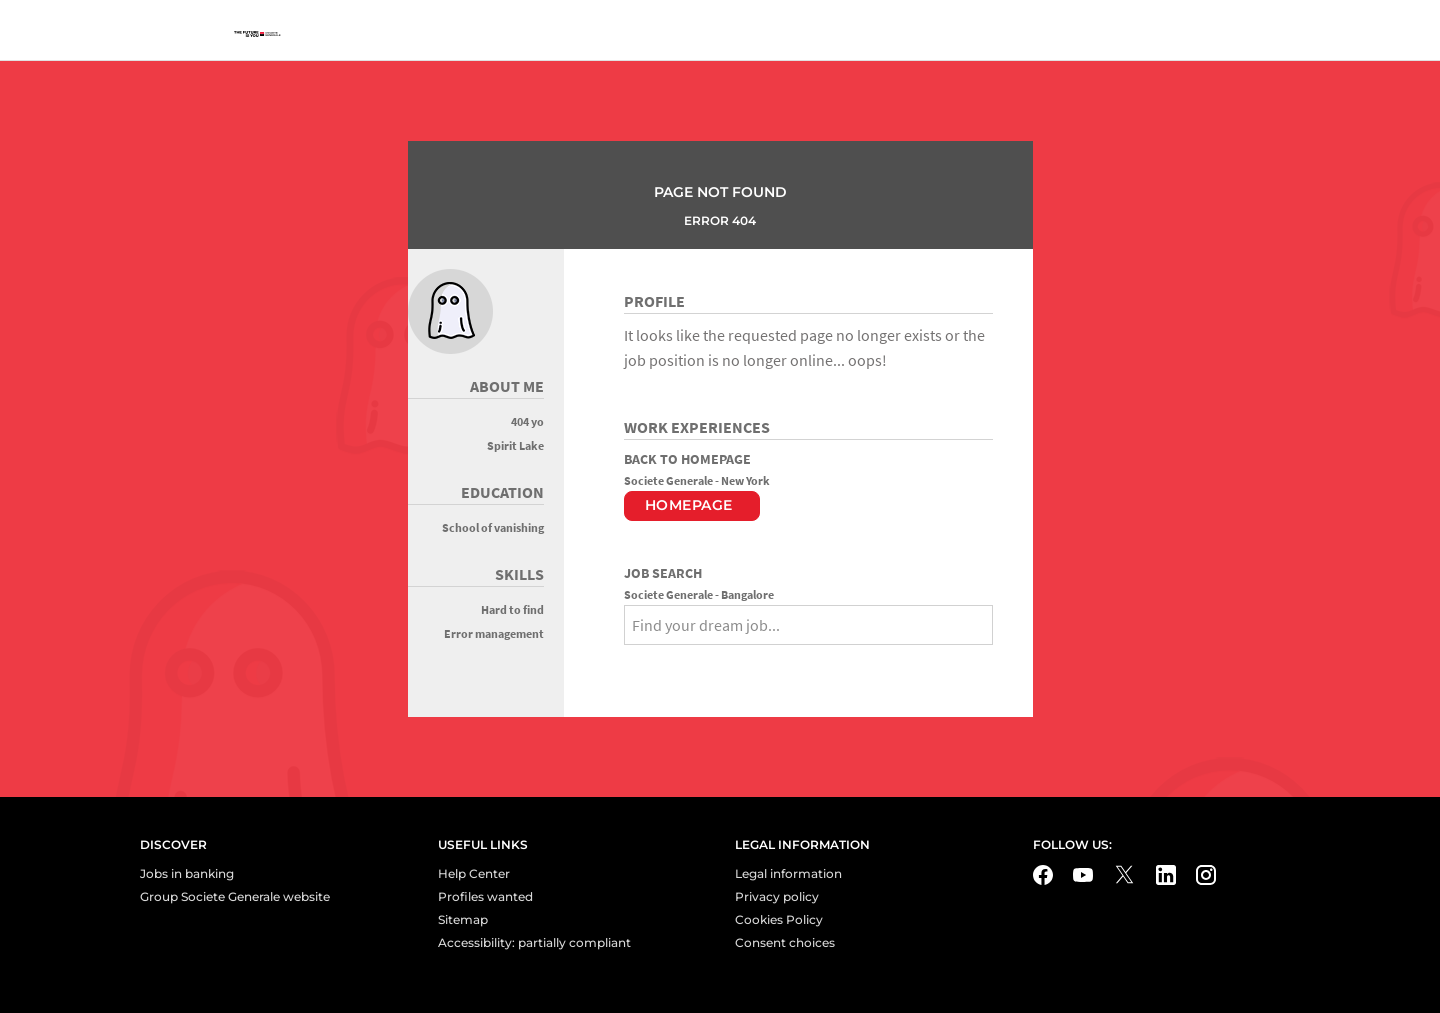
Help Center (474, 873)
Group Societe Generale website (235, 896)
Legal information (788, 873)
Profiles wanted (485, 896)
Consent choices (785, 942)
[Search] (640, 661)
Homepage (689, 505)
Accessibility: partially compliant (534, 942)
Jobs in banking (187, 873)
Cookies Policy (779, 919)
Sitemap (463, 919)
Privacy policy (777, 896)
